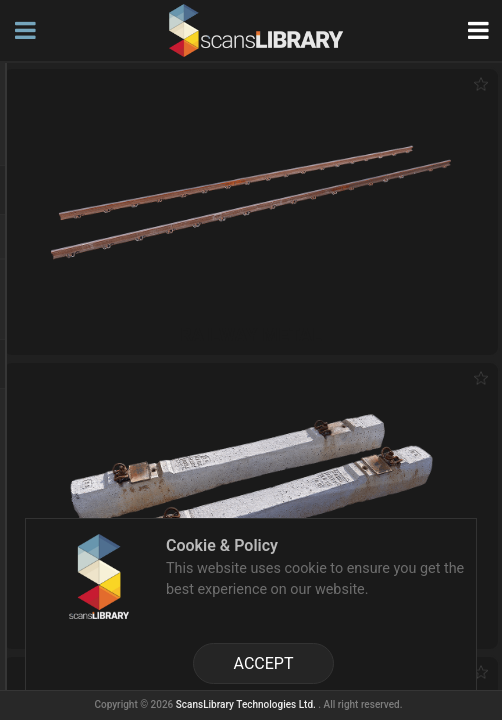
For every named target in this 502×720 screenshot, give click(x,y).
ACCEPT (264, 663)
